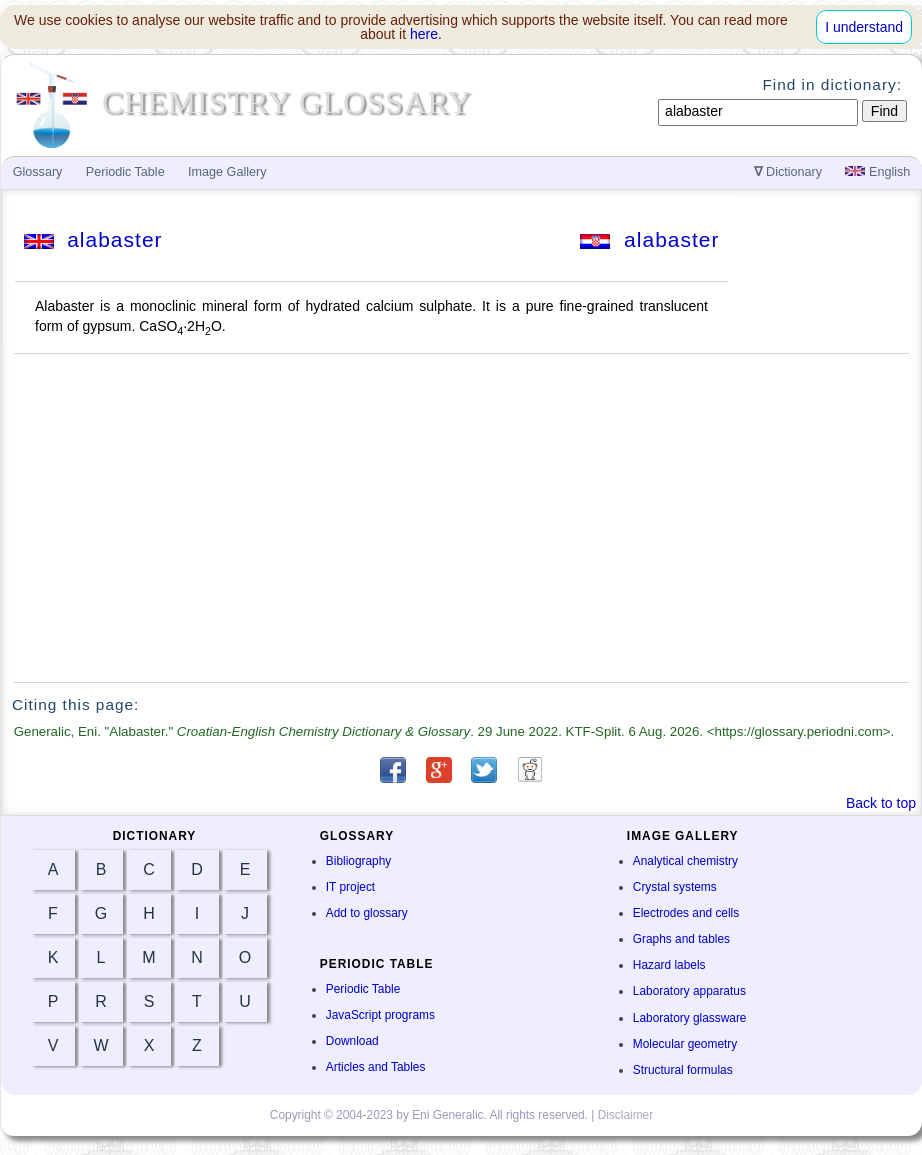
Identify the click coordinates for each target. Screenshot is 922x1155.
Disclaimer (626, 1115)
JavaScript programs (380, 1015)
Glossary (38, 172)
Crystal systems (675, 887)
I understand (864, 27)
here (424, 34)
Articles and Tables (376, 1067)
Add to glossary (367, 913)
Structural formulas (683, 1070)
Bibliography (358, 861)
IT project (350, 887)
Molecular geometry (685, 1044)
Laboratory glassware (690, 1018)
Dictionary (788, 172)
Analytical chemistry (685, 861)
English (877, 172)
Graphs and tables (681, 939)
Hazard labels (669, 965)
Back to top (881, 803)
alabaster (93, 239)
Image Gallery (227, 172)
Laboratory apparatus (689, 991)
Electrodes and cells (686, 913)
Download (352, 1041)
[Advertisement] (462, 518)
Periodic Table (363, 989)
